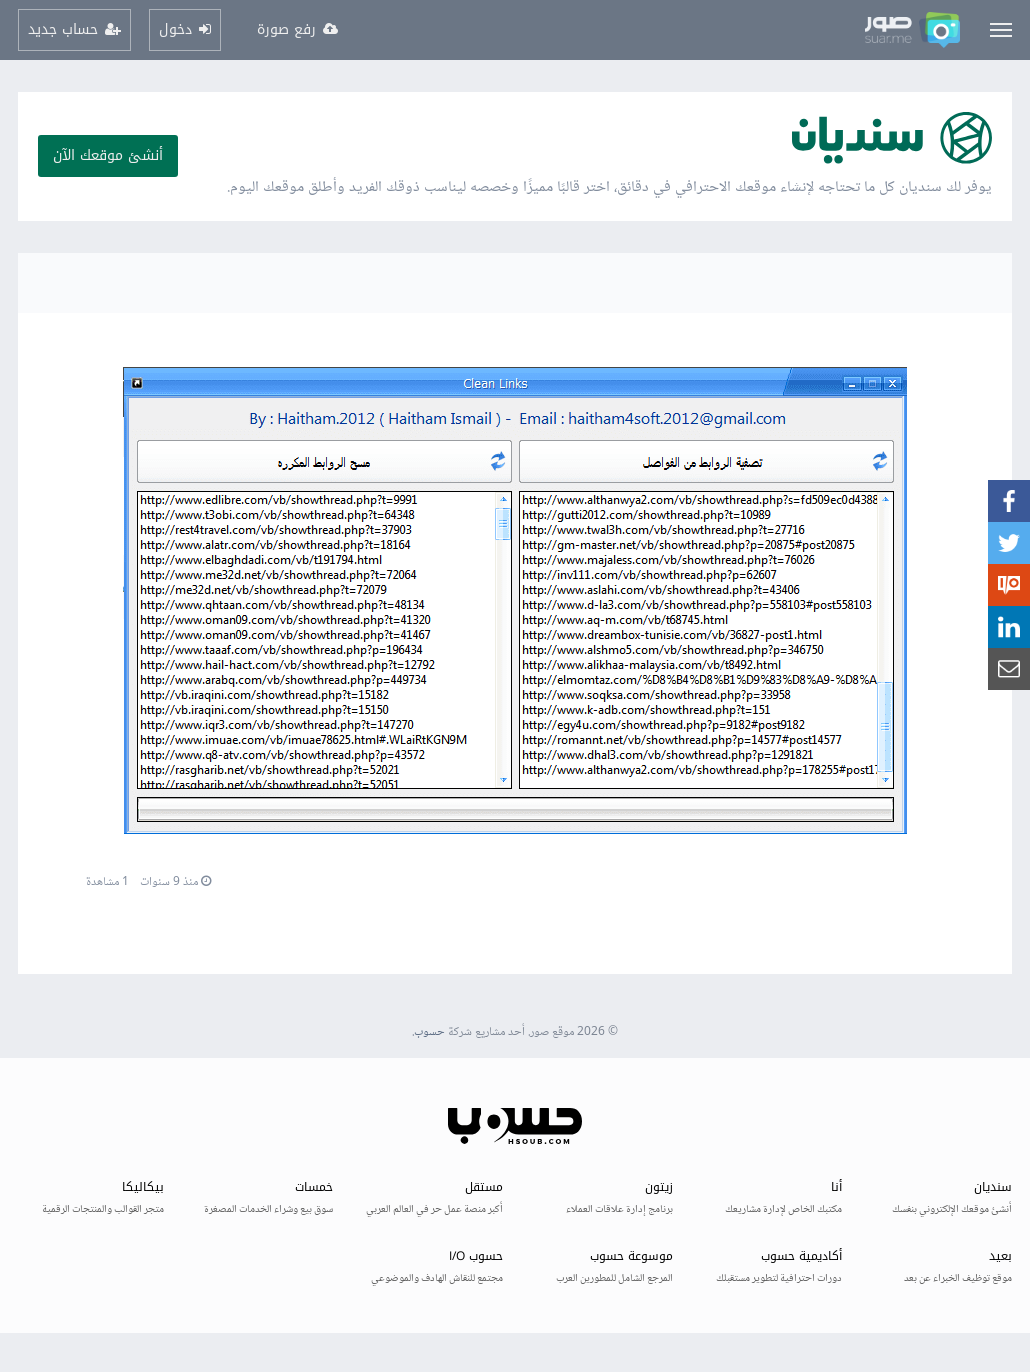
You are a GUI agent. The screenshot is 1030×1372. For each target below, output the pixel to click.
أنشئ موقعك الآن (108, 155)
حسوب (429, 1032)
